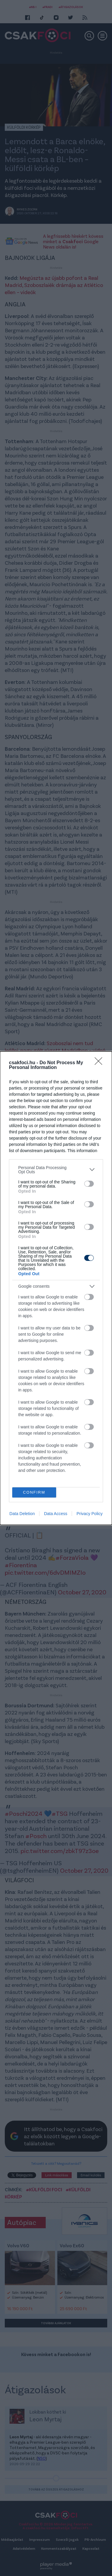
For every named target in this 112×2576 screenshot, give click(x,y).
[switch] (89, 1184)
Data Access (55, 1513)
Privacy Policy (89, 1513)
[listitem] (56, 1170)
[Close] (100, 1063)
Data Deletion (22, 1513)
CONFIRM (34, 1492)
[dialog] (56, 1288)
